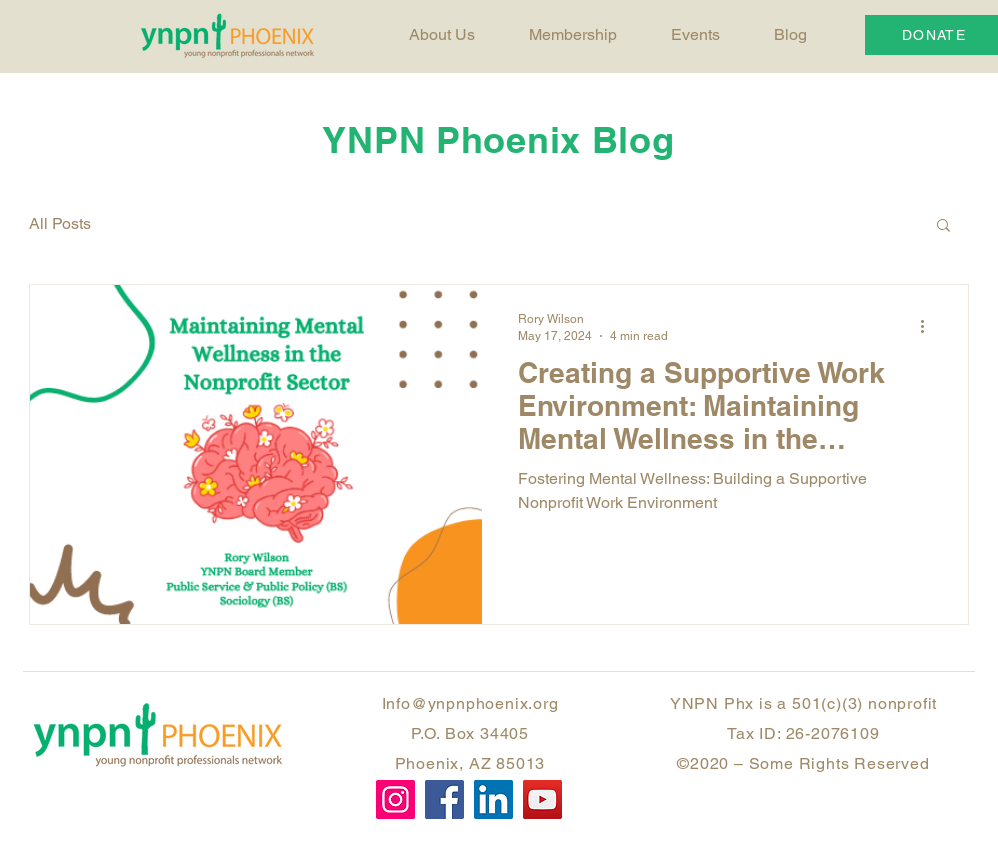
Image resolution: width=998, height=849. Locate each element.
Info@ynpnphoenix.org (470, 703)
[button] (943, 226)
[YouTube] (542, 799)
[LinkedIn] (493, 799)
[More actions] (929, 326)
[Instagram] (395, 799)
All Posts (60, 223)
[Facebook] (444, 799)
